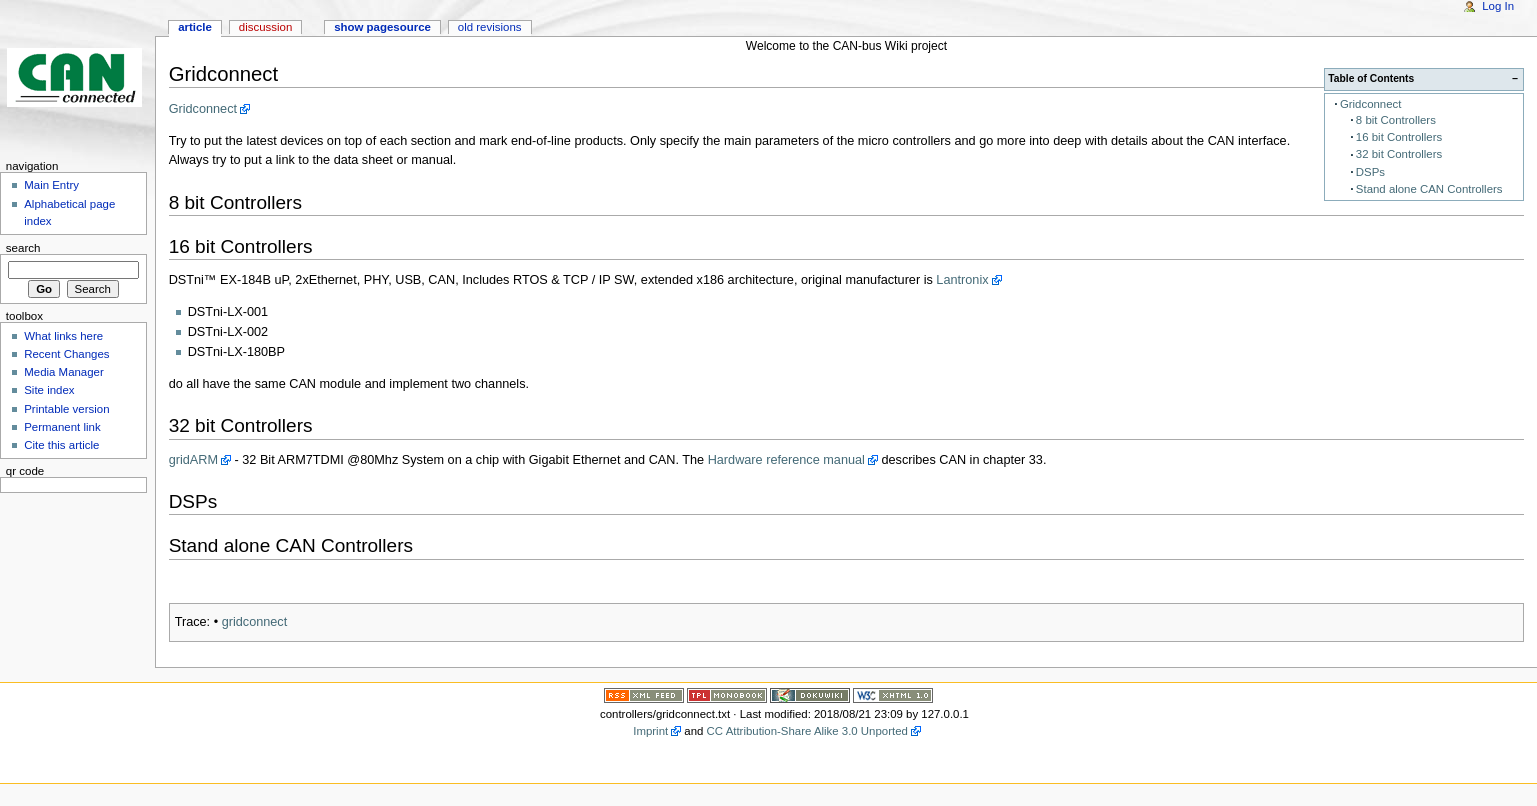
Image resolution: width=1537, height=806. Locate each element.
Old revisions (490, 27)
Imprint (650, 731)
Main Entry (51, 185)
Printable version (66, 409)
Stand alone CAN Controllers (1429, 189)
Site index (49, 390)
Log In (1498, 6)
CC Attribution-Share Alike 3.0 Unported (807, 731)
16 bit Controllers (1399, 137)
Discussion (265, 27)
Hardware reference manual (786, 460)
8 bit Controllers (1396, 120)
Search (23, 248)
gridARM (193, 460)
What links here (63, 336)
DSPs (1370, 172)
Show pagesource (382, 27)
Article (195, 27)
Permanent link (62, 427)
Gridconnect (1371, 104)
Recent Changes (66, 354)
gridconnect (255, 622)
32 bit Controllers (1399, 154)
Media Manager (64, 372)
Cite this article (61, 445)
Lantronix (962, 280)
